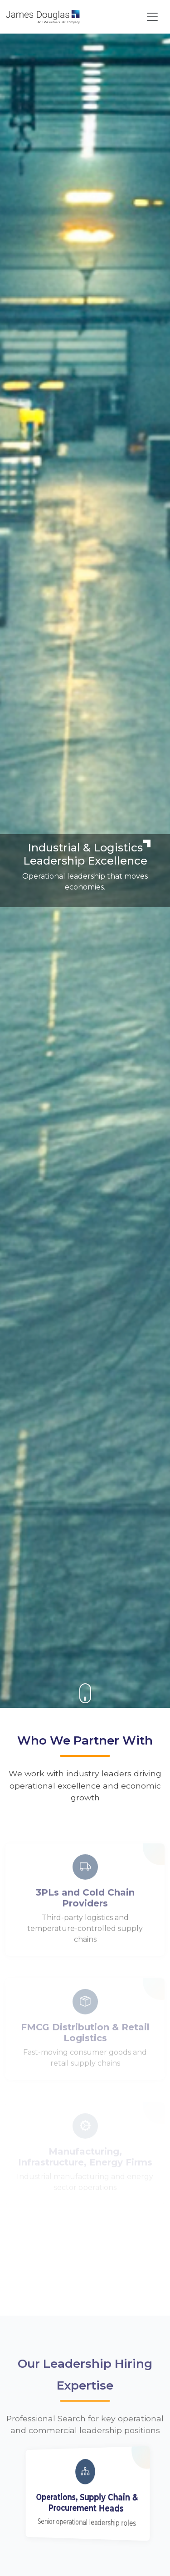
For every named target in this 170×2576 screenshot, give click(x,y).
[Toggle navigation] (152, 16)
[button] (85, 1693)
